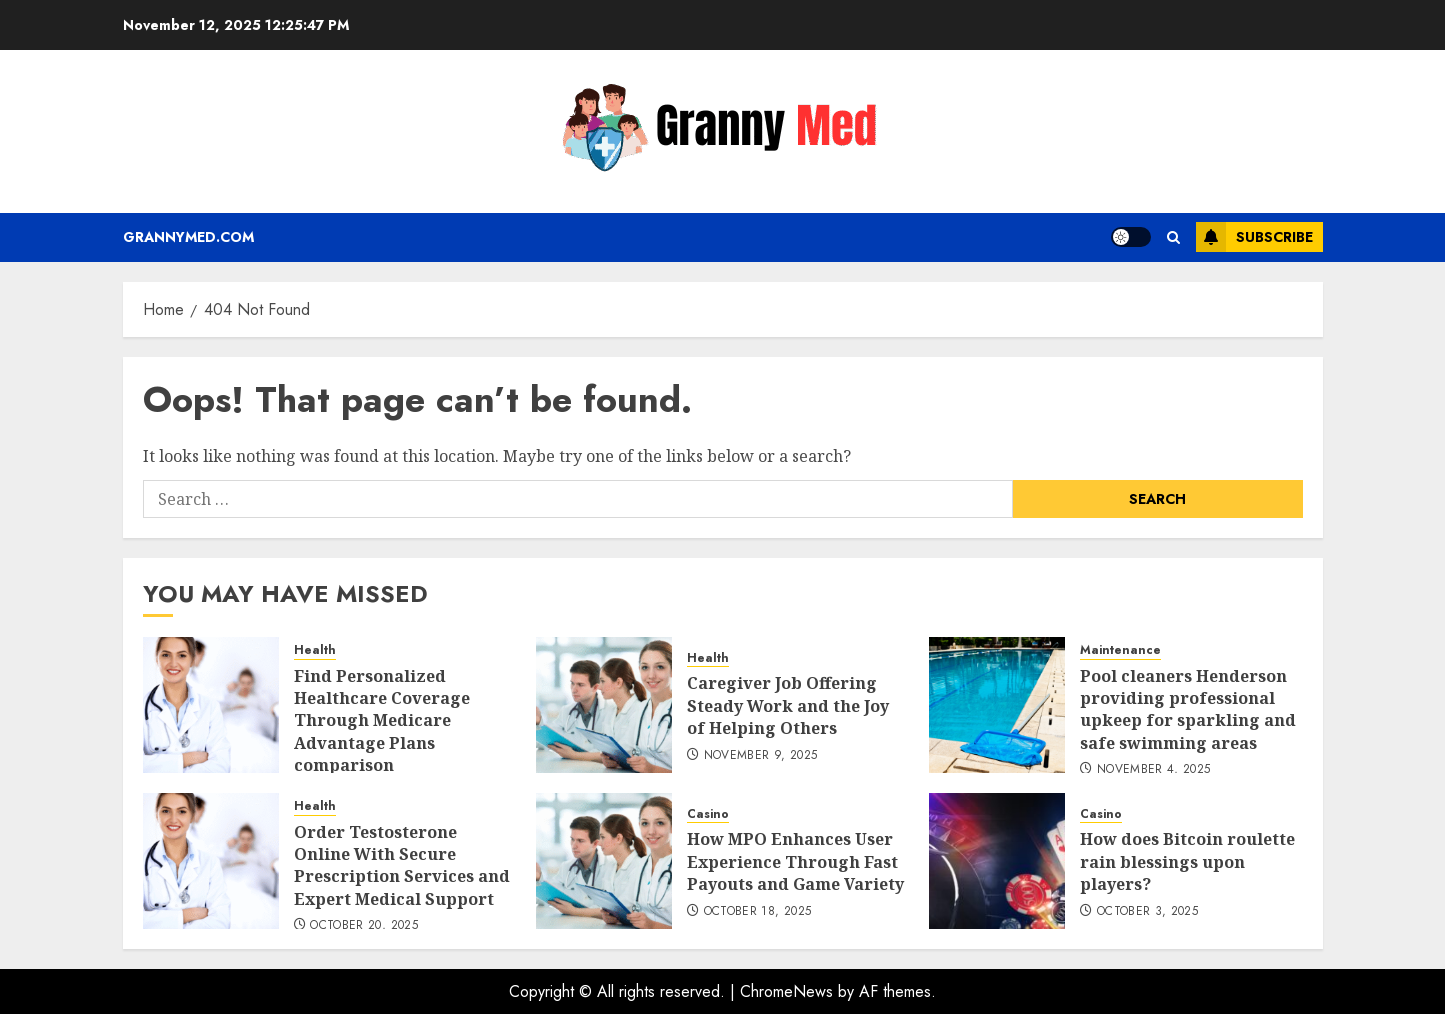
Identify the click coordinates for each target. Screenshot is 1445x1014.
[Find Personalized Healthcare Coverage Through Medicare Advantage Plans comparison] (211, 705)
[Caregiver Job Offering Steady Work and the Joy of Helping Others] (604, 705)
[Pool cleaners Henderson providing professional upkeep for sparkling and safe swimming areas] (997, 705)
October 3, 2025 (1147, 912)
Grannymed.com (188, 237)
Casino (708, 814)
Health (315, 650)
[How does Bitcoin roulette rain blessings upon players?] (997, 861)
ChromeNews (786, 991)
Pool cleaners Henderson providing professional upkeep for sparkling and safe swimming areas (1188, 709)
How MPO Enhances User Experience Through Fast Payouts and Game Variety (795, 861)
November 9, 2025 (761, 756)
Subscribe (1254, 237)
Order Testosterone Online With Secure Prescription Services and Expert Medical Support (402, 865)
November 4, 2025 (1154, 770)
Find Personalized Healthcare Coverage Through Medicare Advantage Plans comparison (382, 721)
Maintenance (1120, 650)
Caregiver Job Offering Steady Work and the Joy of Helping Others (788, 705)
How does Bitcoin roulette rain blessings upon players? (1187, 861)
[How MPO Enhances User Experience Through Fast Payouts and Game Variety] (604, 861)
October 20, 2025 (364, 926)
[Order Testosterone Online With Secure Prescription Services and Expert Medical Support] (211, 861)
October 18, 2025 (758, 912)
